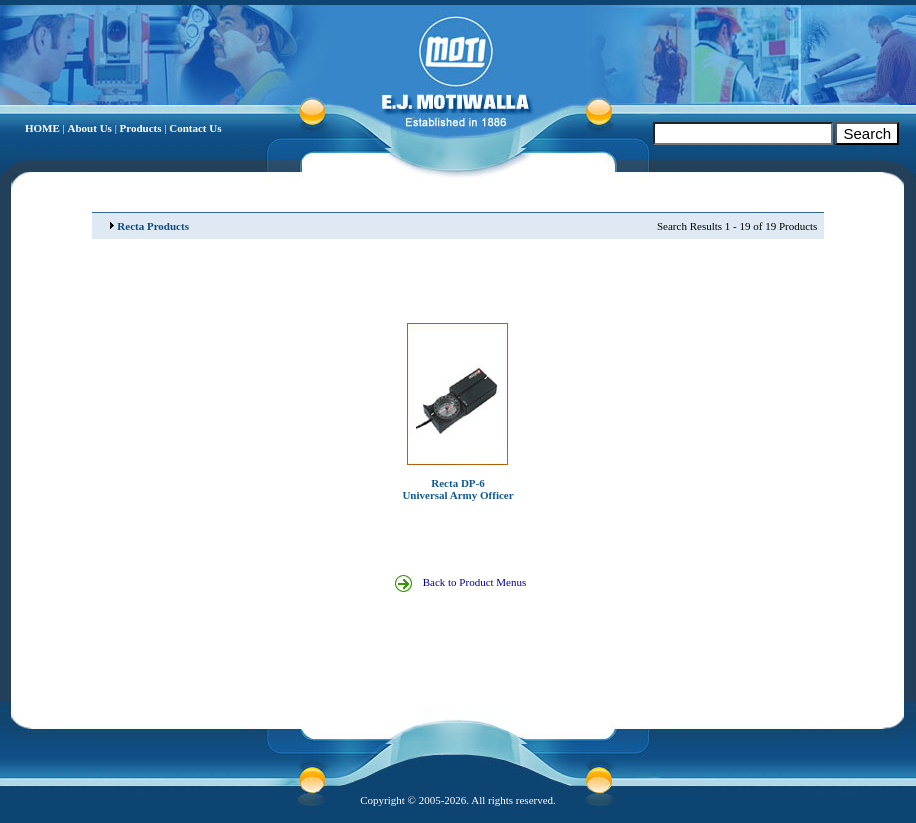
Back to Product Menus (470, 582)
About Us (90, 128)
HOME (42, 128)
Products (141, 128)
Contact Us (195, 128)
